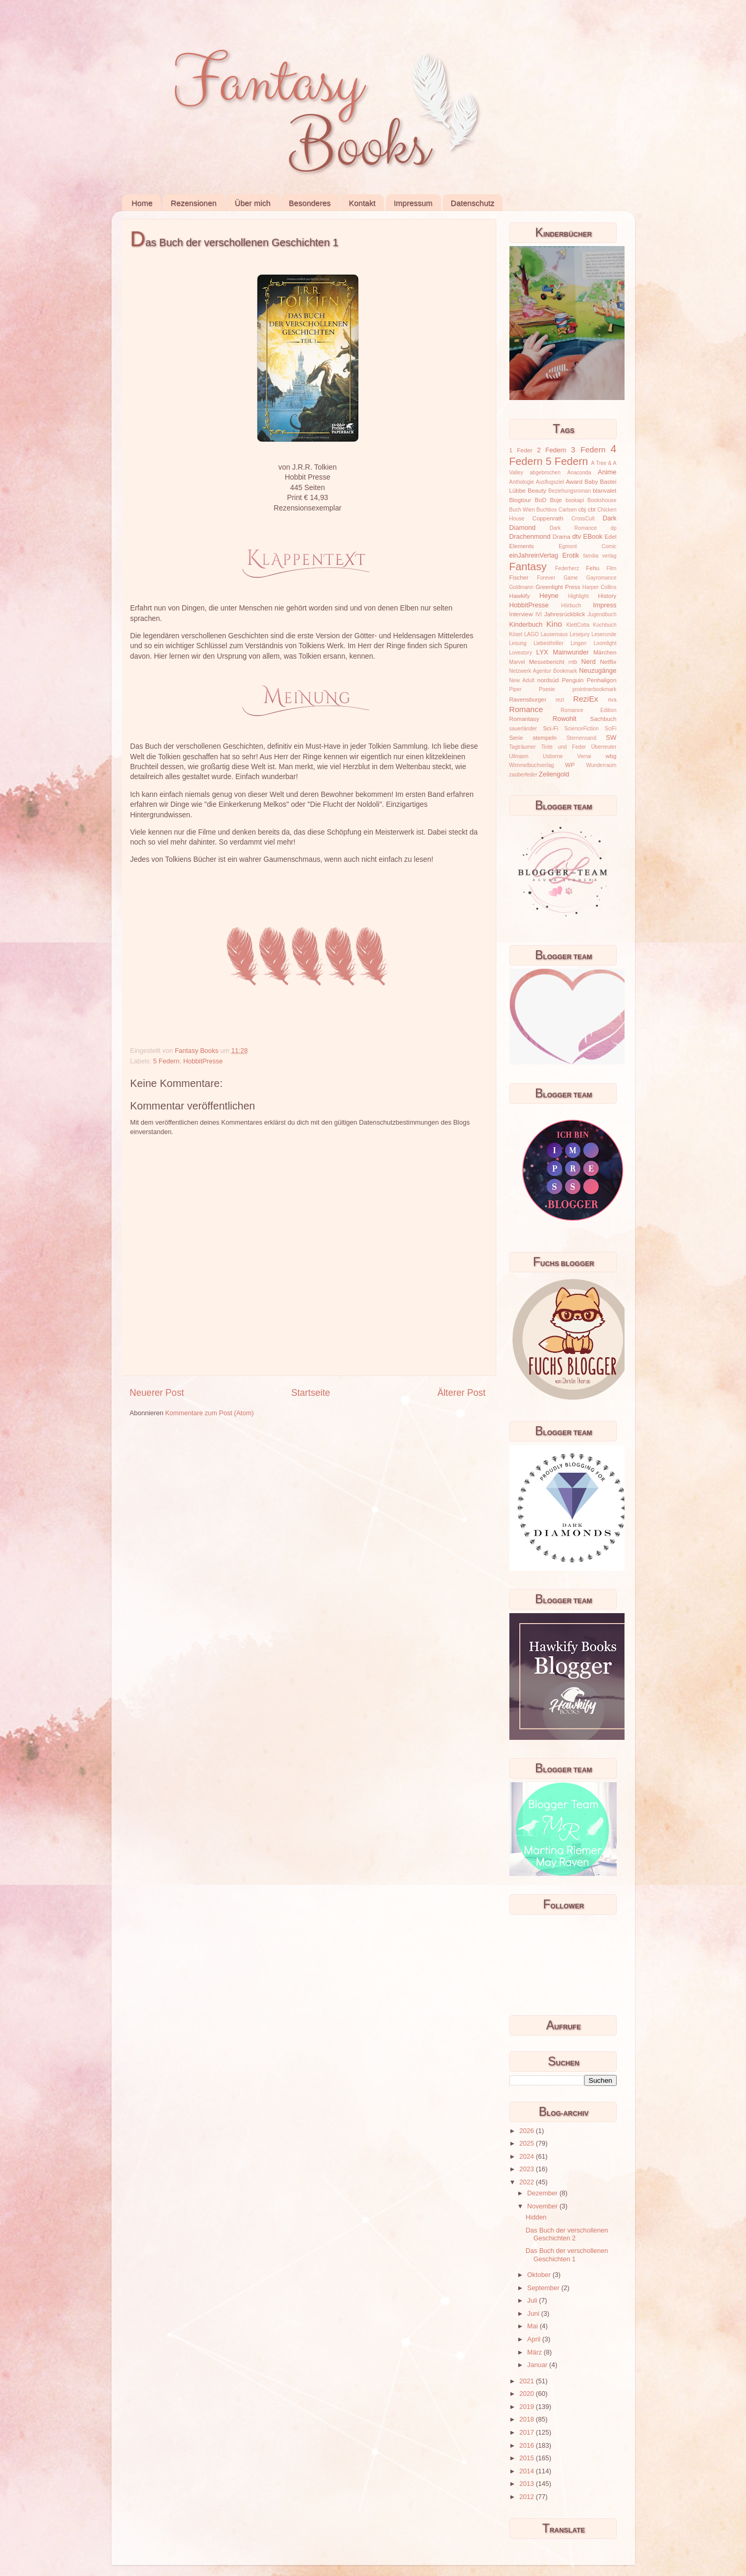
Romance (526, 709)
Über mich (252, 202)
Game (570, 578)
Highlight (578, 596)
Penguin (573, 680)
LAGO (531, 634)
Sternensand (581, 738)
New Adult (522, 680)
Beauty (537, 490)
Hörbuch (571, 605)
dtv (576, 536)
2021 (527, 2381)
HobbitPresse (203, 1061)
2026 (527, 2131)
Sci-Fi (550, 728)
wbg (611, 756)
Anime (607, 472)
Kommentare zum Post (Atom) (209, 1413)
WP (570, 765)
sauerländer (523, 728)
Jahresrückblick (564, 614)
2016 (527, 2445)
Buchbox (547, 510)
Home (141, 202)
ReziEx (585, 698)
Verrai (584, 756)
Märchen (604, 652)
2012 (527, 2497)
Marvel (517, 662)
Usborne (553, 756)
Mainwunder (571, 652)
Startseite (310, 1392)
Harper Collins (600, 587)
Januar (538, 2365)
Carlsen (568, 510)
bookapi (574, 500)
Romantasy (524, 719)
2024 (527, 2156)
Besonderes (309, 202)
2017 (527, 2432)
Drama (562, 537)
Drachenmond (530, 536)
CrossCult (583, 518)
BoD (541, 500)
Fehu (592, 568)
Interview (521, 614)
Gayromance (601, 578)
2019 (527, 2407)
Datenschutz (472, 202)
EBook (593, 536)
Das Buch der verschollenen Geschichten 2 (567, 2234)
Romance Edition (588, 710)
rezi (559, 700)
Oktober (539, 2275)
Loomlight (605, 643)
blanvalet (604, 490)
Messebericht (546, 662)
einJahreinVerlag (534, 555)
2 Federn (551, 450)
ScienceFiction (581, 728)
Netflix (608, 662)
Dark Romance (573, 528)
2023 (527, 2169)
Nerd (588, 661)
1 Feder (521, 450)
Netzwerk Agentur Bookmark (543, 671)
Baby (591, 482)
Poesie (547, 689)
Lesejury (579, 634)
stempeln (544, 738)
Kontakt (362, 202)
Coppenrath (547, 518)
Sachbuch (603, 719)
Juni (534, 2313)
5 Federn (166, 1061)
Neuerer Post (157, 1392)
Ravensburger (528, 699)
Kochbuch (605, 625)
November (543, 2206)
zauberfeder (523, 775)
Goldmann (521, 587)
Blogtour (520, 500)
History (607, 596)
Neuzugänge (597, 670)
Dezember (543, 2193)
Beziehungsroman (569, 491)
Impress (605, 605)
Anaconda (579, 472)
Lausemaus (554, 634)
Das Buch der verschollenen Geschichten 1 (567, 2254)
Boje (556, 500)
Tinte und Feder (563, 747)
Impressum (413, 202)
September (544, 2288)
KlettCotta (577, 625)
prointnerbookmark (594, 689)
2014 (527, 2471)
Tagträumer (522, 747)
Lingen (578, 643)
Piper (515, 689)
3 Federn (588, 449)
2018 (527, 2419)
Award (574, 482)
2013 (527, 2484)
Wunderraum (601, 765)
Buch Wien (522, 510)
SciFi (610, 728)
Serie (516, 738)
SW (611, 737)
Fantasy (528, 566)
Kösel (515, 634)
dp (613, 528)
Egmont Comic (587, 546)
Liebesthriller (548, 643)
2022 (527, 2182)
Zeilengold (554, 774)
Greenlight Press (558, 587)
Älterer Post (461, 1392)
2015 (527, 2458)
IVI (539, 614)
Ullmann (519, 756)
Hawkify (519, 596)
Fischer (519, 577)
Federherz (567, 568)
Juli (533, 2300)
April (534, 2339)
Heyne (548, 595)
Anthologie (522, 482)
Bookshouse (601, 500)
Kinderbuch (526, 624)
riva (612, 700)
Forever (546, 578)
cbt (592, 509)
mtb (573, 662)
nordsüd (548, 680)
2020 (527, 2393)
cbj (582, 509)
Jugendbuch (602, 614)
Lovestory (520, 653)
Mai (533, 2326)
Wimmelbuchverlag (531, 765)
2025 (527, 2143)
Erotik (570, 555)
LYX (542, 652)
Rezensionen (194, 202)
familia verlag (600, 556)
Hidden (536, 2217)
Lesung (518, 643)
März (535, 2352)
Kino (554, 623)
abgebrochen (545, 472)
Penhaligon (602, 680)
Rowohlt (565, 719)
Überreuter (603, 747)
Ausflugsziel (550, 482)
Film (611, 568)
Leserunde (604, 634)
